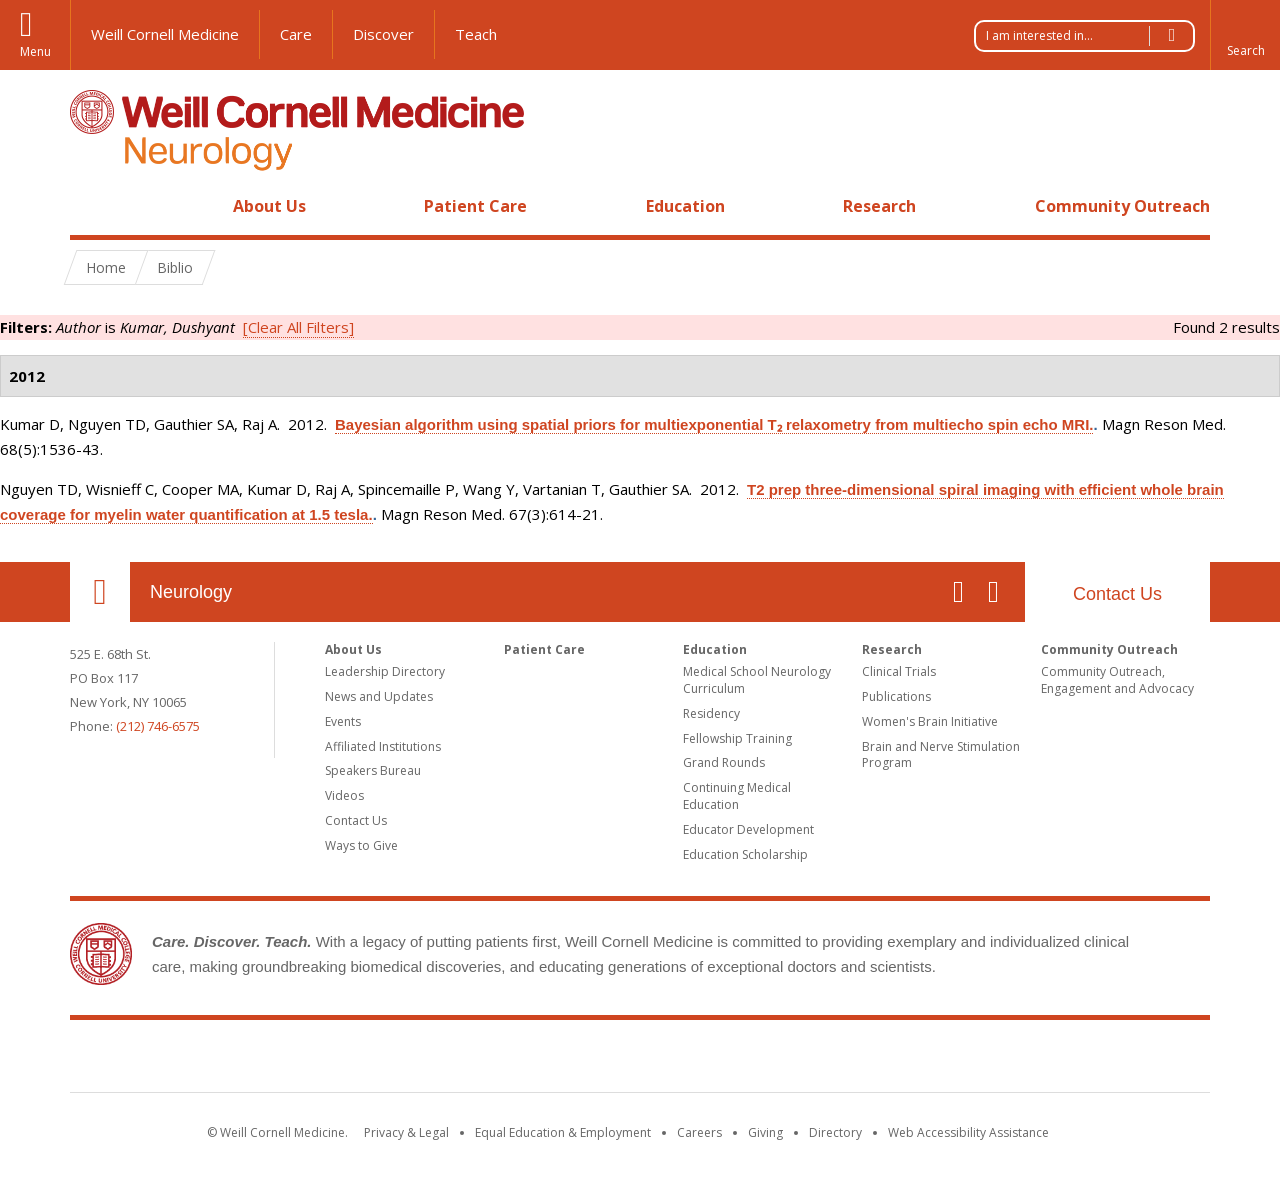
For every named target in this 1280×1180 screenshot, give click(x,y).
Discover (383, 34)
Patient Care (475, 206)
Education (685, 206)
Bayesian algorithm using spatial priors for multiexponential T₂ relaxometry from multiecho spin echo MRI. (714, 424)
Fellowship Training (737, 738)
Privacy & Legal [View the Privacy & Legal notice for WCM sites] (406, 1132)
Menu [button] (35, 51)
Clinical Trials (899, 671)
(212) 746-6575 (158, 726)
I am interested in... (1090, 36)
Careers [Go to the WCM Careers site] (699, 1132)
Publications (896, 696)
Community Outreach (1122, 206)
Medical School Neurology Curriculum (757, 680)
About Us (269, 206)
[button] (1245, 35)
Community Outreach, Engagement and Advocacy (1117, 680)
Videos (344, 795)
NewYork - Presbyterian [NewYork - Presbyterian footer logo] (807, 1060)
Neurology (191, 592)
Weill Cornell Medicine (165, 34)
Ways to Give (361, 845)
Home (92, 206)
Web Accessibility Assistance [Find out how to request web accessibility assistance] (968, 1132)
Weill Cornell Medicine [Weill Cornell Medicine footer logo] (494, 1060)
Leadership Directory (385, 671)
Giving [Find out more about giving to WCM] (765, 1132)
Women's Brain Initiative (930, 721)
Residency (711, 713)
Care (296, 34)
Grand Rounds (724, 762)
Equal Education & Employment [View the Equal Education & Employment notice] (563, 1132)
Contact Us (1117, 594)
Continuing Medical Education (737, 796)
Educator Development (748, 829)
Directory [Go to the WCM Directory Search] (835, 1132)
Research (879, 206)
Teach (476, 34)
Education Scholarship (745, 854)
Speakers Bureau (373, 770)
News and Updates (379, 696)
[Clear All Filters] (298, 327)
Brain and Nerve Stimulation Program (941, 755)
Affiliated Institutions (383, 746)
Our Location (100, 592)
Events (343, 721)
